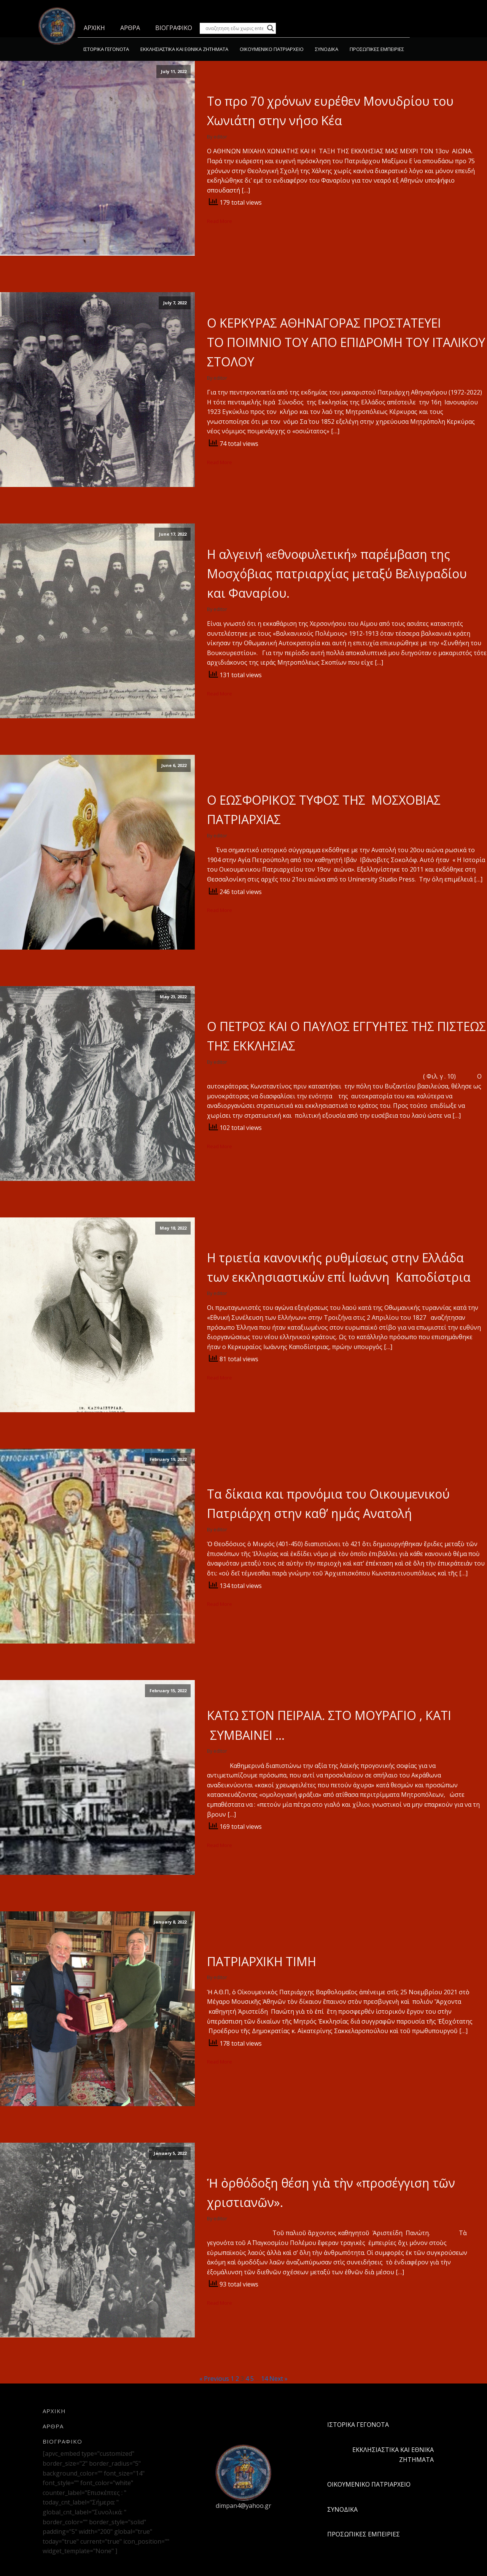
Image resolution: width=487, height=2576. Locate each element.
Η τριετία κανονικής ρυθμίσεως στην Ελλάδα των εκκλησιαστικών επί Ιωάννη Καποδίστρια (339, 1267)
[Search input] (234, 28)
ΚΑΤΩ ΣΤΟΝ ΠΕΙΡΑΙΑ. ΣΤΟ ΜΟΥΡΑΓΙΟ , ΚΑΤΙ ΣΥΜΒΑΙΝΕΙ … (329, 1725)
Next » (278, 2378)
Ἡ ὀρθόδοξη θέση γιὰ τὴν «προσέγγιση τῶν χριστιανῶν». (331, 2192)
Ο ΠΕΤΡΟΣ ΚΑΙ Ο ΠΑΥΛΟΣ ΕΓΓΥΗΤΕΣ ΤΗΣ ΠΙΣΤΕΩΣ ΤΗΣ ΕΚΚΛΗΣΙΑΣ (346, 1036)
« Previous (214, 2378)
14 (264, 2378)
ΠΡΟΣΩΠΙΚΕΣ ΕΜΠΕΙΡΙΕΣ (377, 49)
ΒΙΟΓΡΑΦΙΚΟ (173, 28)
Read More (219, 221)
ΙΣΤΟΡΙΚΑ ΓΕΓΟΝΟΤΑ (106, 49)
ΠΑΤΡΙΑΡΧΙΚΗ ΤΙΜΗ (261, 1961)
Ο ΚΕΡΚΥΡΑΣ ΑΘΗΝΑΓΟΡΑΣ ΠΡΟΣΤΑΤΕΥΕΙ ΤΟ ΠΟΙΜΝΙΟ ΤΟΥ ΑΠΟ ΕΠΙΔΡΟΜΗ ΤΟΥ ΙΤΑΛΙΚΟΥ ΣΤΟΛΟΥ (346, 342)
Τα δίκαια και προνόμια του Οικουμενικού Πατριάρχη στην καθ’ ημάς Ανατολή (328, 1503)
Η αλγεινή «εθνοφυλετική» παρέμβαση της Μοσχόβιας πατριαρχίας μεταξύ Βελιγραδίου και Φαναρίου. (337, 573)
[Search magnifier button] (270, 28)
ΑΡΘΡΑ (130, 28)
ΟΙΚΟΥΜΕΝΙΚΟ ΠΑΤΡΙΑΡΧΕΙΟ (272, 49)
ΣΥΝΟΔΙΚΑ (326, 49)
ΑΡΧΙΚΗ (94, 28)
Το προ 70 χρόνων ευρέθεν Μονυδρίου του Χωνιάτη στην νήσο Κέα (330, 111)
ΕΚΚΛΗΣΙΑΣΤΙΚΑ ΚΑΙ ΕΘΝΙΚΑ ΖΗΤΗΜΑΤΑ (184, 49)
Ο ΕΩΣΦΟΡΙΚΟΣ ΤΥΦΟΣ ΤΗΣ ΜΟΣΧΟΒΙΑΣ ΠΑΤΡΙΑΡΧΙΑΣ (324, 809)
